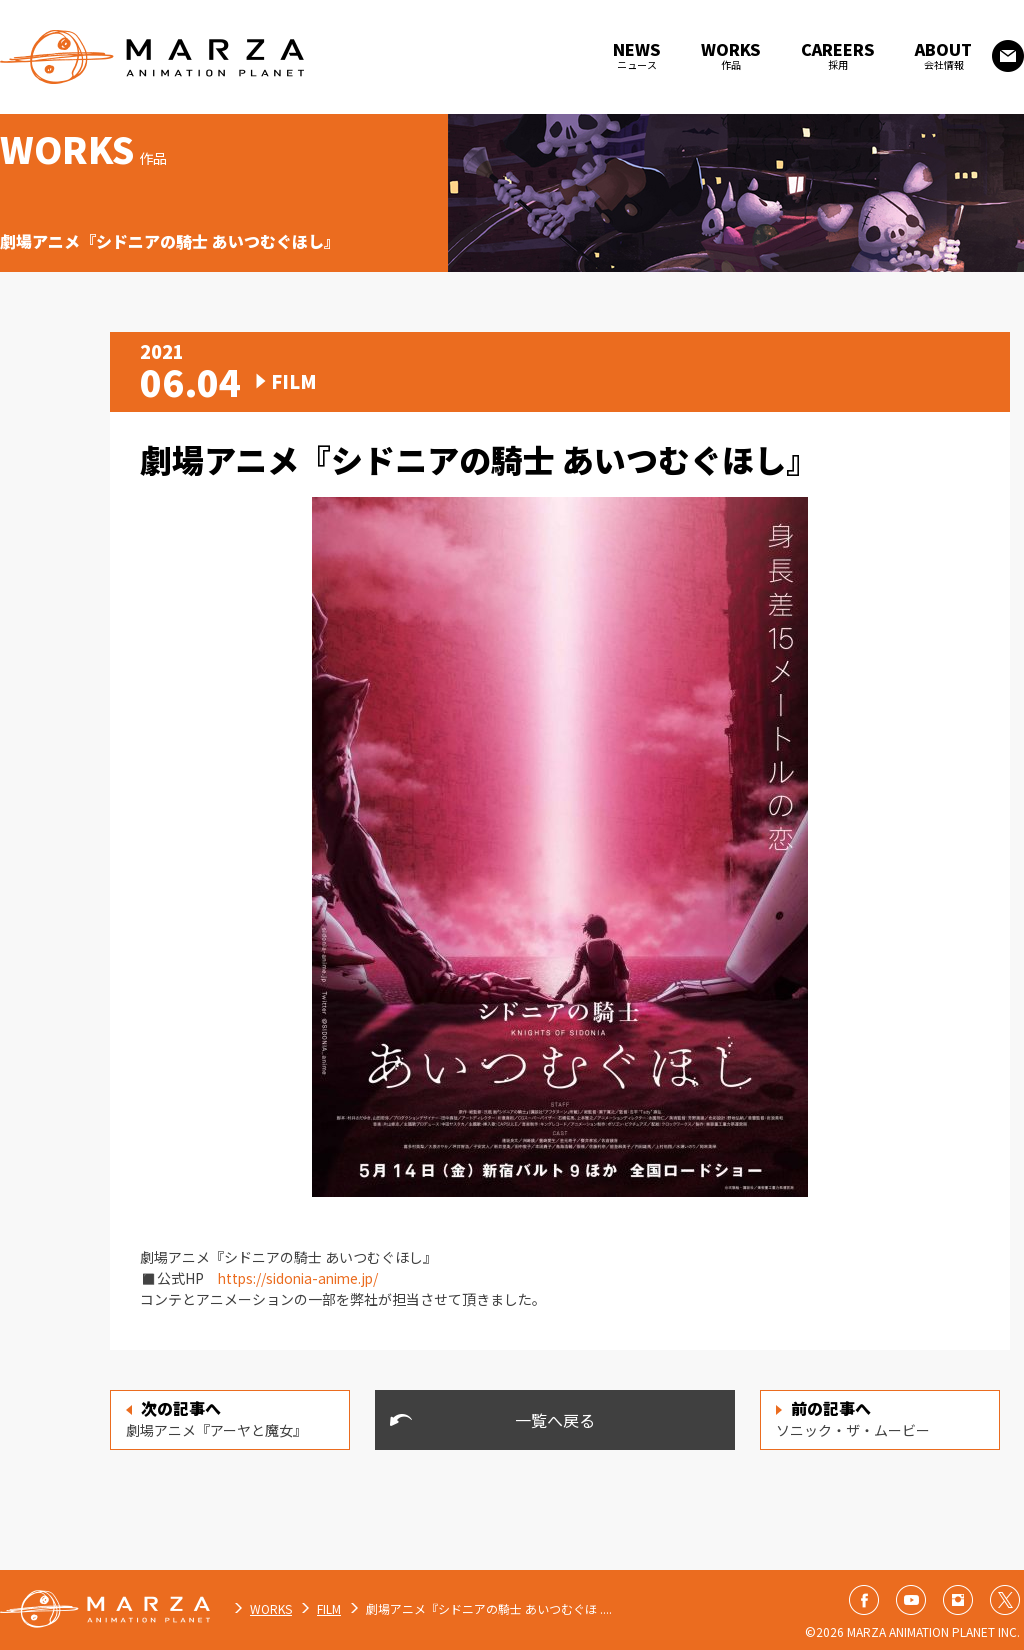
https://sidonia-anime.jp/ (302, 1278)
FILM (329, 1608)
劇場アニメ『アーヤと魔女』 (216, 1418)
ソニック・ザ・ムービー (853, 1418)
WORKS (271, 1608)
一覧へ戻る (555, 1420)
